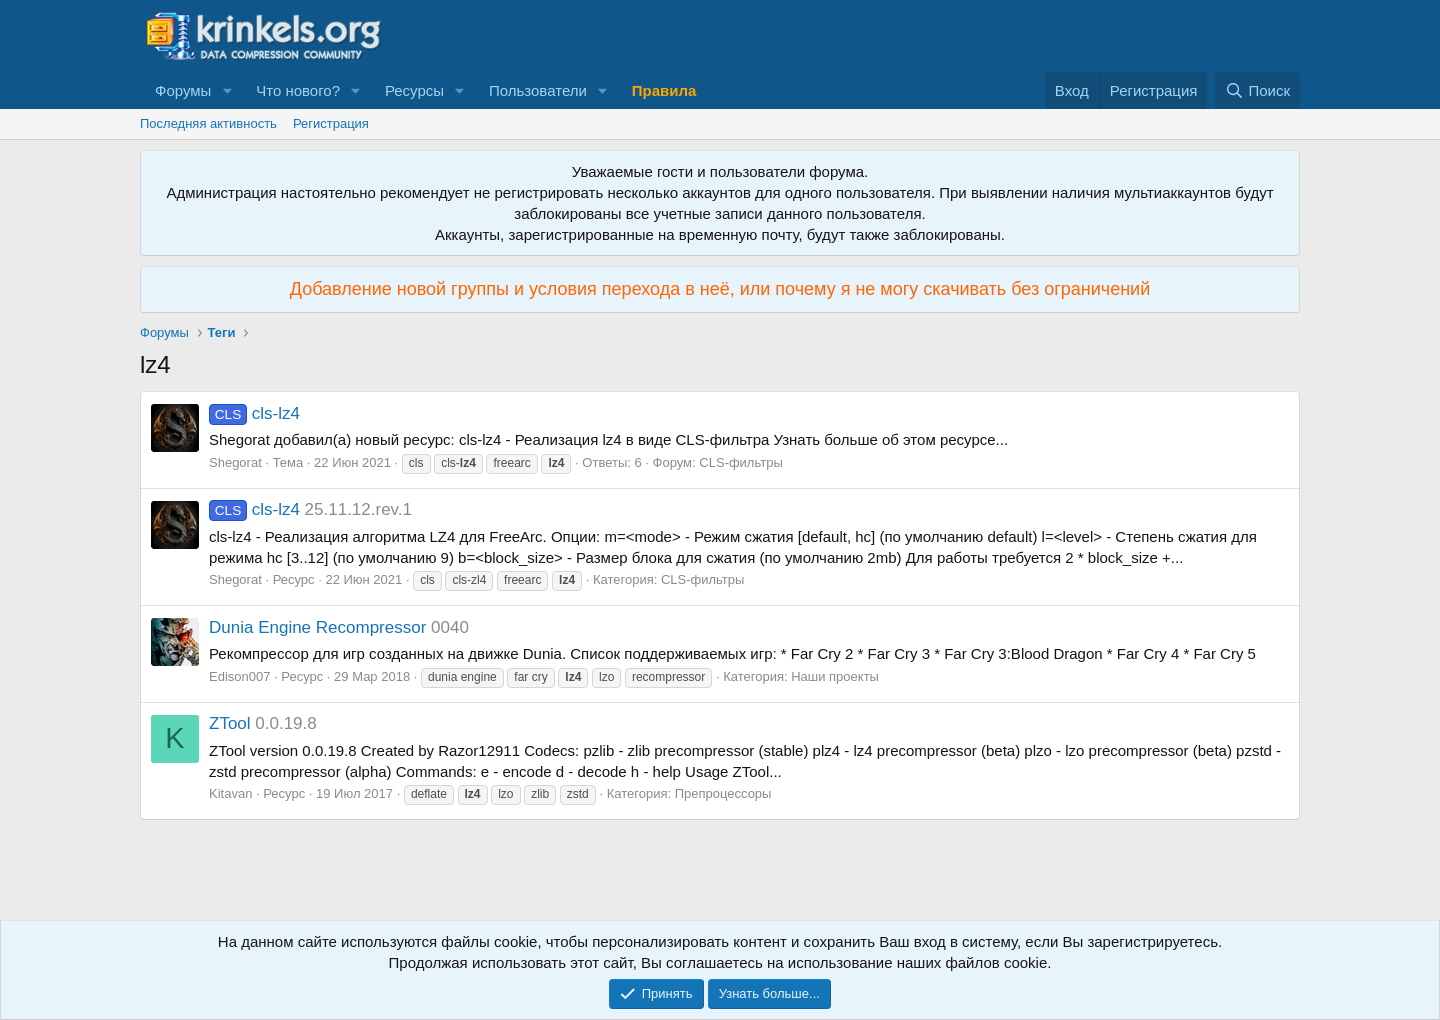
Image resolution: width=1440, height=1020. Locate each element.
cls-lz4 (254, 413)
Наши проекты (835, 676)
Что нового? (298, 90)
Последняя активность (208, 123)
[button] (227, 90)
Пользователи (538, 90)
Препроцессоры (723, 793)
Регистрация (331, 123)
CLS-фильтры (740, 462)
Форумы (183, 90)
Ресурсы (414, 90)
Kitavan (230, 793)
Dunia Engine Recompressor (317, 627)
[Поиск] (1257, 90)
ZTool (230, 723)
